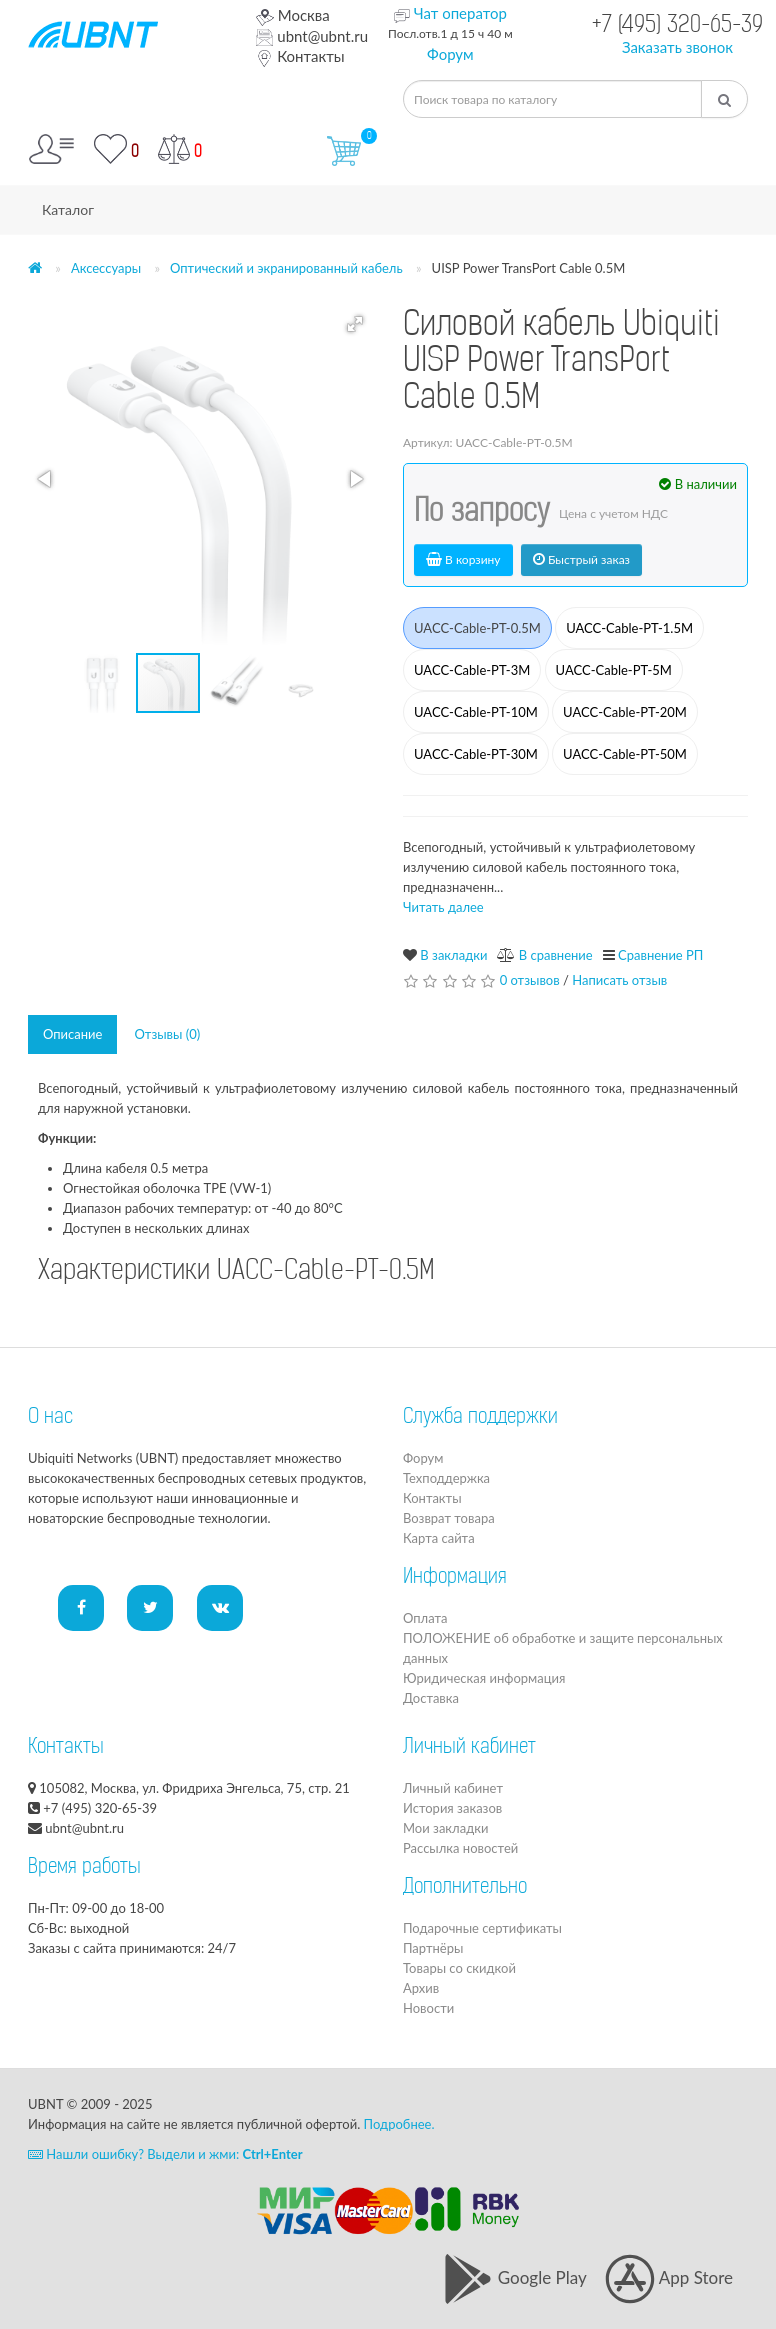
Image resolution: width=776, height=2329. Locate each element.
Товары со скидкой (459, 1968)
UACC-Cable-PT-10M (476, 712)
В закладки (453, 955)
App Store (669, 2277)
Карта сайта (439, 1538)
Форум (450, 54)
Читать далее (443, 907)
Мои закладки (445, 1828)
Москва (292, 15)
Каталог (68, 209)
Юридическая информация (484, 1678)
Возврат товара (449, 1518)
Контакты (300, 56)
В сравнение (556, 955)
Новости (428, 2008)
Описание (72, 1034)
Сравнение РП (660, 955)
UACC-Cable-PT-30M (476, 754)
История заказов (452, 1808)
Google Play (514, 2277)
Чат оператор (460, 13)
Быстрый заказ (581, 559)
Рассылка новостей (460, 1848)
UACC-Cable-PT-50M (625, 754)
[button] (355, 324)
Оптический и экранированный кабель (286, 268)
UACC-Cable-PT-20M (625, 712)
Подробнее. (399, 2124)
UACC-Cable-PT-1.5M (629, 628)
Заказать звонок (677, 47)
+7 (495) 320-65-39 (677, 26)
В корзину (463, 559)
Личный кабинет (453, 1788)
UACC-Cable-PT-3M (472, 670)
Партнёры (433, 1948)
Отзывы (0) (167, 1034)
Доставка (431, 1698)
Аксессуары (106, 268)
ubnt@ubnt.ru (312, 36)
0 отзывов (530, 980)
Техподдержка (446, 1478)
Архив (421, 1988)
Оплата (425, 1618)
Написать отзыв (619, 980)
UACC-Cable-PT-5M (614, 670)
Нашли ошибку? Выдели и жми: (165, 2154)
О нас (50, 1418)
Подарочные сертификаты (482, 1928)
